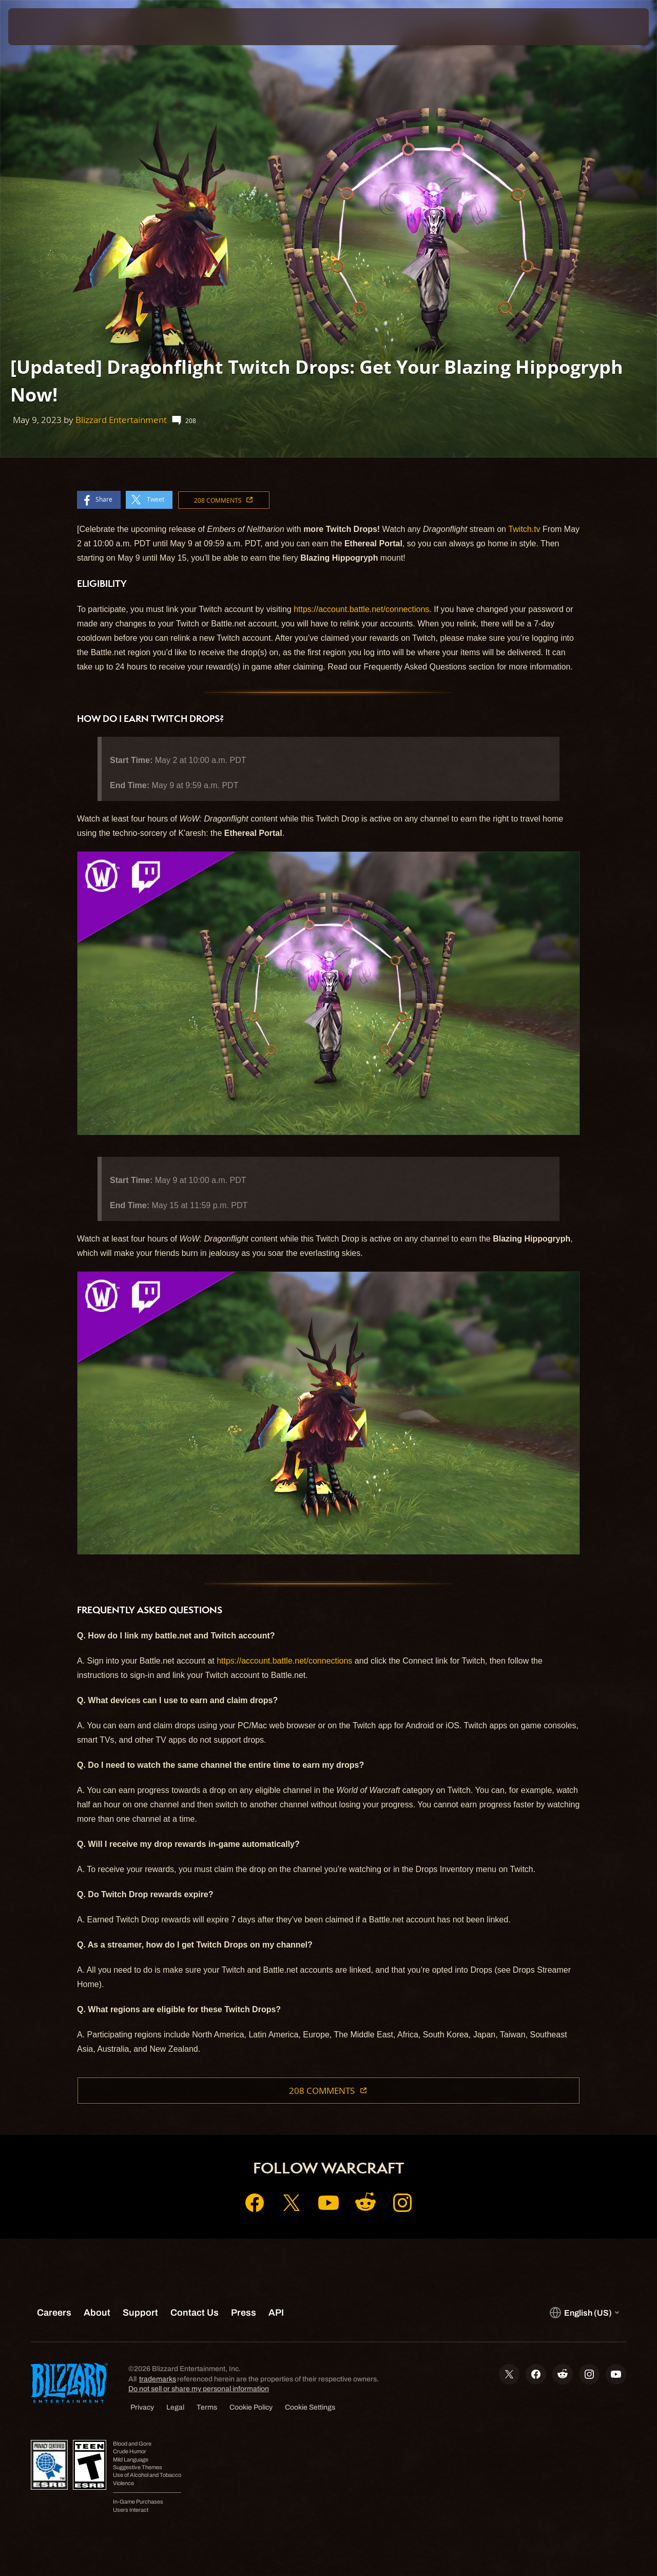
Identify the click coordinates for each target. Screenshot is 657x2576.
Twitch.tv (524, 529)
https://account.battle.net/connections (361, 609)
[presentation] (40, 26)
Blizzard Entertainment (121, 420)
